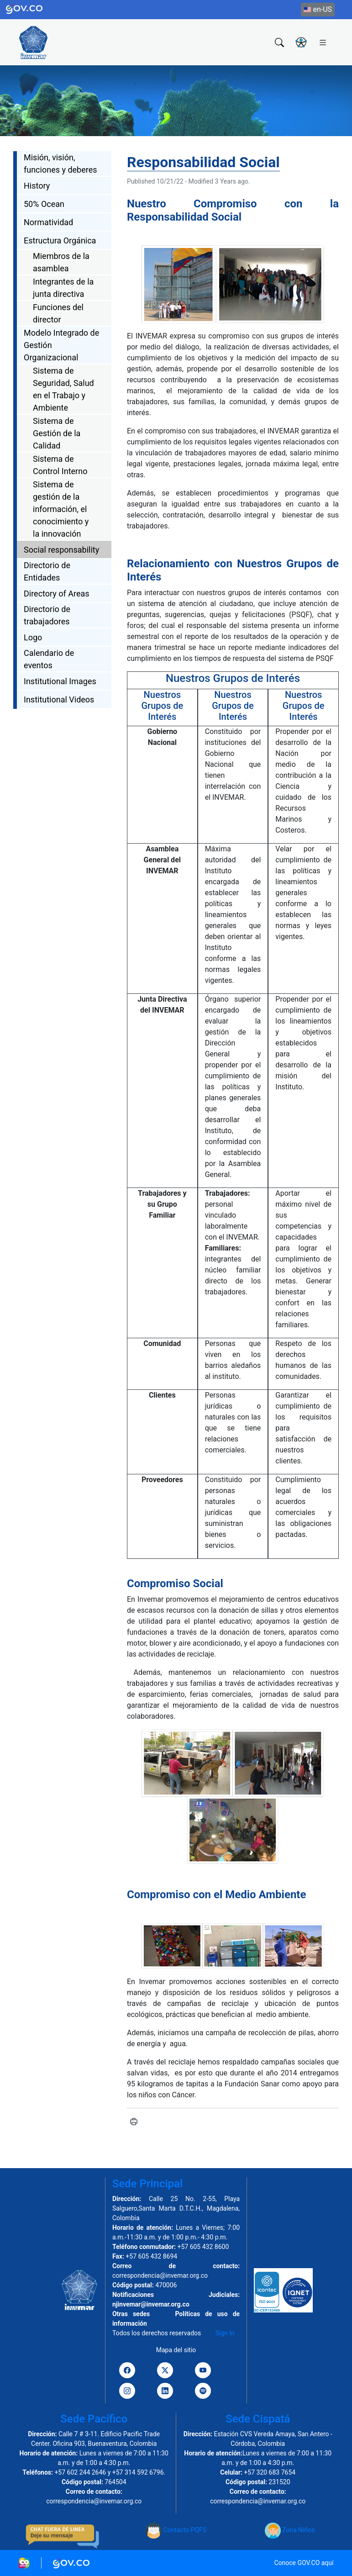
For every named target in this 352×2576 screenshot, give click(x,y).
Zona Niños (290, 2530)
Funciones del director (58, 313)
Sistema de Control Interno (60, 465)
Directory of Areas (56, 593)
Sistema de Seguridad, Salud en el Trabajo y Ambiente (63, 389)
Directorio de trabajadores (47, 615)
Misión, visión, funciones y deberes (60, 163)
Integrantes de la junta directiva (63, 288)
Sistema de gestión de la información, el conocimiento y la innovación (61, 509)
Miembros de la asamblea (61, 262)
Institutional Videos (59, 699)
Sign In (225, 2333)
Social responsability (61, 549)
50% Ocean (44, 204)
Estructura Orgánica (60, 240)
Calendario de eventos (49, 659)
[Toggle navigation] (322, 42)
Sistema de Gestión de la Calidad (56, 433)
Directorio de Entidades (47, 571)
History (37, 185)
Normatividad (48, 222)
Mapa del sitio (176, 2350)
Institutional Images (60, 681)
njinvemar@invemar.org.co (150, 2304)
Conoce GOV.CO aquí (303, 2562)
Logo (33, 637)
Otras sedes (131, 2313)
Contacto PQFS (176, 2530)
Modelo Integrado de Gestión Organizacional (61, 345)
